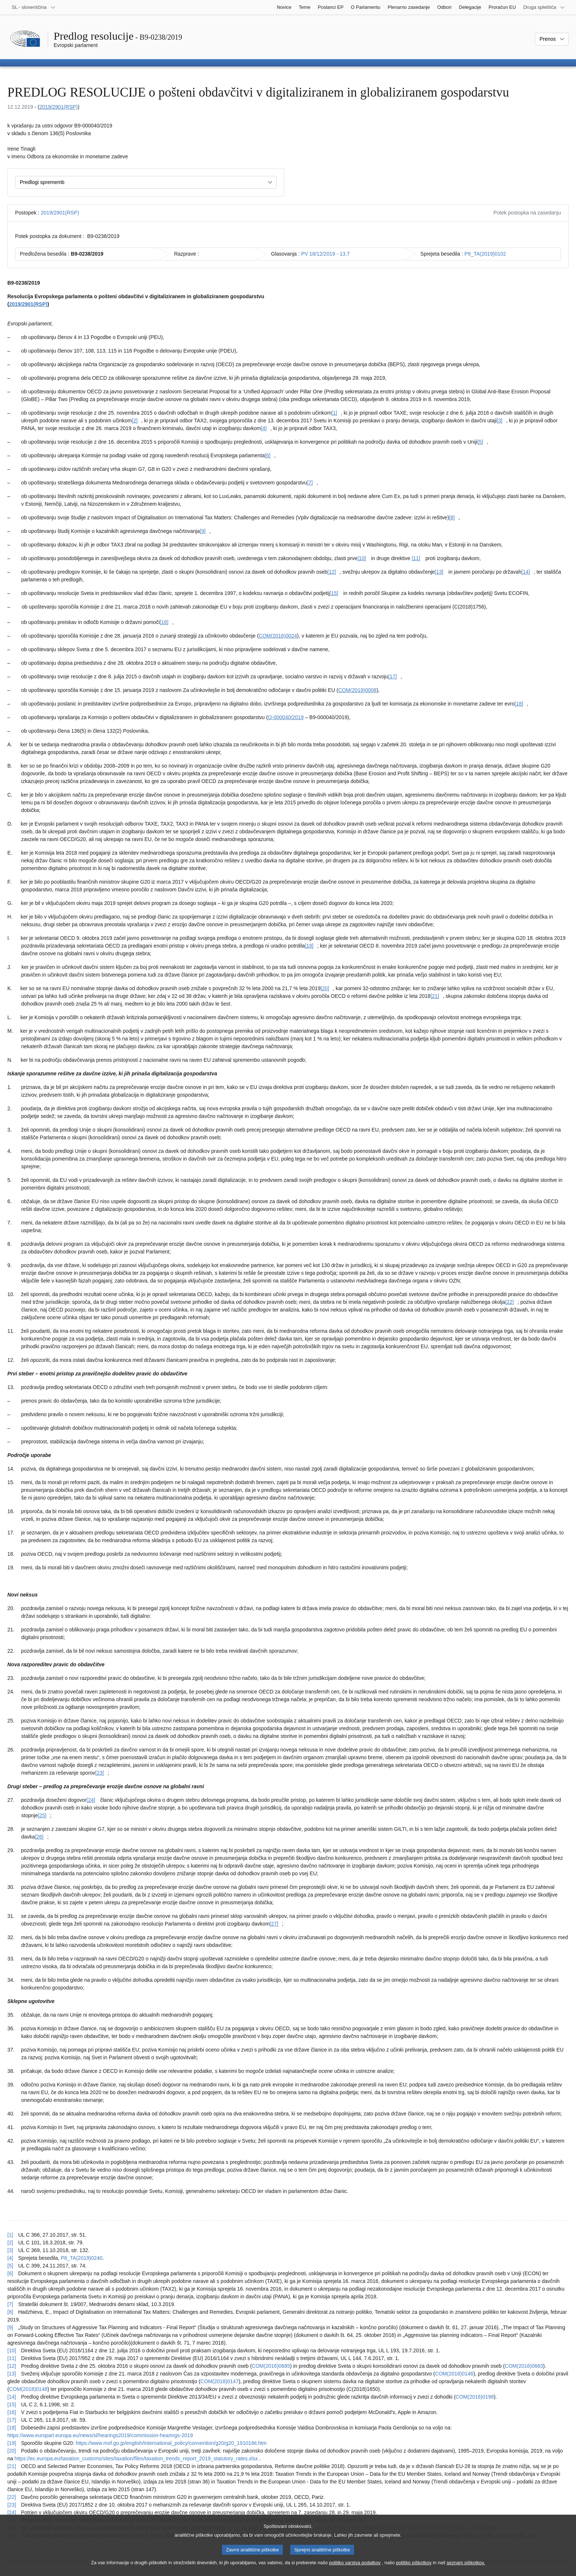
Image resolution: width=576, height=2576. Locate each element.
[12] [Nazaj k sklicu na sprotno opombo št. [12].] (11, 2366)
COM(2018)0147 (219, 2381)
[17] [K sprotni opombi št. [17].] (392, 676)
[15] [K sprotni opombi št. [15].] (334, 593)
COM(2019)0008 (357, 690)
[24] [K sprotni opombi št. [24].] (91, 1800)
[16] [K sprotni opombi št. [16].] (164, 622)
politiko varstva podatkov (355, 2569)
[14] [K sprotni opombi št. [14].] (525, 572)
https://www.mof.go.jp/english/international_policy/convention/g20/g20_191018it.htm (171, 2443)
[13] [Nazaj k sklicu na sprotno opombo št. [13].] (11, 2374)
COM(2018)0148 (28, 2389)
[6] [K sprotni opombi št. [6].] (268, 455)
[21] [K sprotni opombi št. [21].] (435, 996)
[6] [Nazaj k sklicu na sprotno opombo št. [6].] (10, 2273)
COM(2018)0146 (454, 2374)
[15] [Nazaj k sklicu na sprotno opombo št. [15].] (11, 2404)
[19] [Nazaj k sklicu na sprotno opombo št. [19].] (11, 2443)
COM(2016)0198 (475, 2397)
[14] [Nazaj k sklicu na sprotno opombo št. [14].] (11, 2397)
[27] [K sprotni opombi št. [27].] (274, 1924)
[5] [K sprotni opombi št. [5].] (480, 442)
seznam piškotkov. (466, 2569)
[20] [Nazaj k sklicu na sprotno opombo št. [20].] (11, 2451)
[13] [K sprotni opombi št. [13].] (439, 572)
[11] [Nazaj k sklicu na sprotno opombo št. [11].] (11, 2358)
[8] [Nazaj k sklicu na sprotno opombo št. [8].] (10, 2312)
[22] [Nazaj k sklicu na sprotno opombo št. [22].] (11, 2497)
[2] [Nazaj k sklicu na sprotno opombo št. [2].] (10, 2242)
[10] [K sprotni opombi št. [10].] (361, 558)
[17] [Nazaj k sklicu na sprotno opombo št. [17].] (11, 2420)
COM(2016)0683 (524, 2366)
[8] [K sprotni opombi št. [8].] (452, 517)
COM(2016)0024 (278, 636)
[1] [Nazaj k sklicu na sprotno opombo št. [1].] (10, 2235)
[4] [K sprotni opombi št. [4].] (264, 428)
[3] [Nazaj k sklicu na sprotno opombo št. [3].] (10, 2250)
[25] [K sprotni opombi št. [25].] (42, 1815)
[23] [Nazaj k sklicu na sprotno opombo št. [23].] (11, 2505)
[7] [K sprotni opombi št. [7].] (310, 483)
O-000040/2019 (285, 717)
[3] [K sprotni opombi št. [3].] (500, 420)
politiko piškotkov (414, 2569)
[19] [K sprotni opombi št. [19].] (309, 946)
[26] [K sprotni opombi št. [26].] (39, 1837)
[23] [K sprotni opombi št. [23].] (99, 1773)
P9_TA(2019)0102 (485, 254)
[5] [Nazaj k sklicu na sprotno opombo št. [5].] (10, 2266)
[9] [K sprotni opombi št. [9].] (203, 531)
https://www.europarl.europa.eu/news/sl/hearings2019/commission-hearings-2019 (100, 2435)
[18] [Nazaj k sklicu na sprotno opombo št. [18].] (11, 2428)
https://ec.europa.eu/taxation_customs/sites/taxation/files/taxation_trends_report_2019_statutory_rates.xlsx (136, 2458)
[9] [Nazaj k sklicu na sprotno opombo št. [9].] (10, 2327)
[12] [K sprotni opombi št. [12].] (331, 572)
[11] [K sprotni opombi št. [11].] (416, 558)
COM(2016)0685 (271, 2366)
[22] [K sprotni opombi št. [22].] (509, 1302)
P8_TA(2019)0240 (81, 2258)
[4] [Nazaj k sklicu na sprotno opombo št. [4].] (10, 2258)
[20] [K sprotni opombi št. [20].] (325, 988)
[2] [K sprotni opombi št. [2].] (135, 420)
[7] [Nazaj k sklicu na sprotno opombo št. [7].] (10, 2304)
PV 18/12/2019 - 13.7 (325, 254)
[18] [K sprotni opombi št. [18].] (519, 704)
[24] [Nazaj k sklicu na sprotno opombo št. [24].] (11, 2512)
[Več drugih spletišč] (544, 7)
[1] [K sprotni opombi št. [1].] (334, 413)
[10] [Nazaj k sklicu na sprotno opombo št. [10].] (11, 2350)
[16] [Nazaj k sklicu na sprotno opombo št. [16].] (11, 2412)
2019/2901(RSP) (58, 107)
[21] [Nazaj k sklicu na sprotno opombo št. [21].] (11, 2466)
